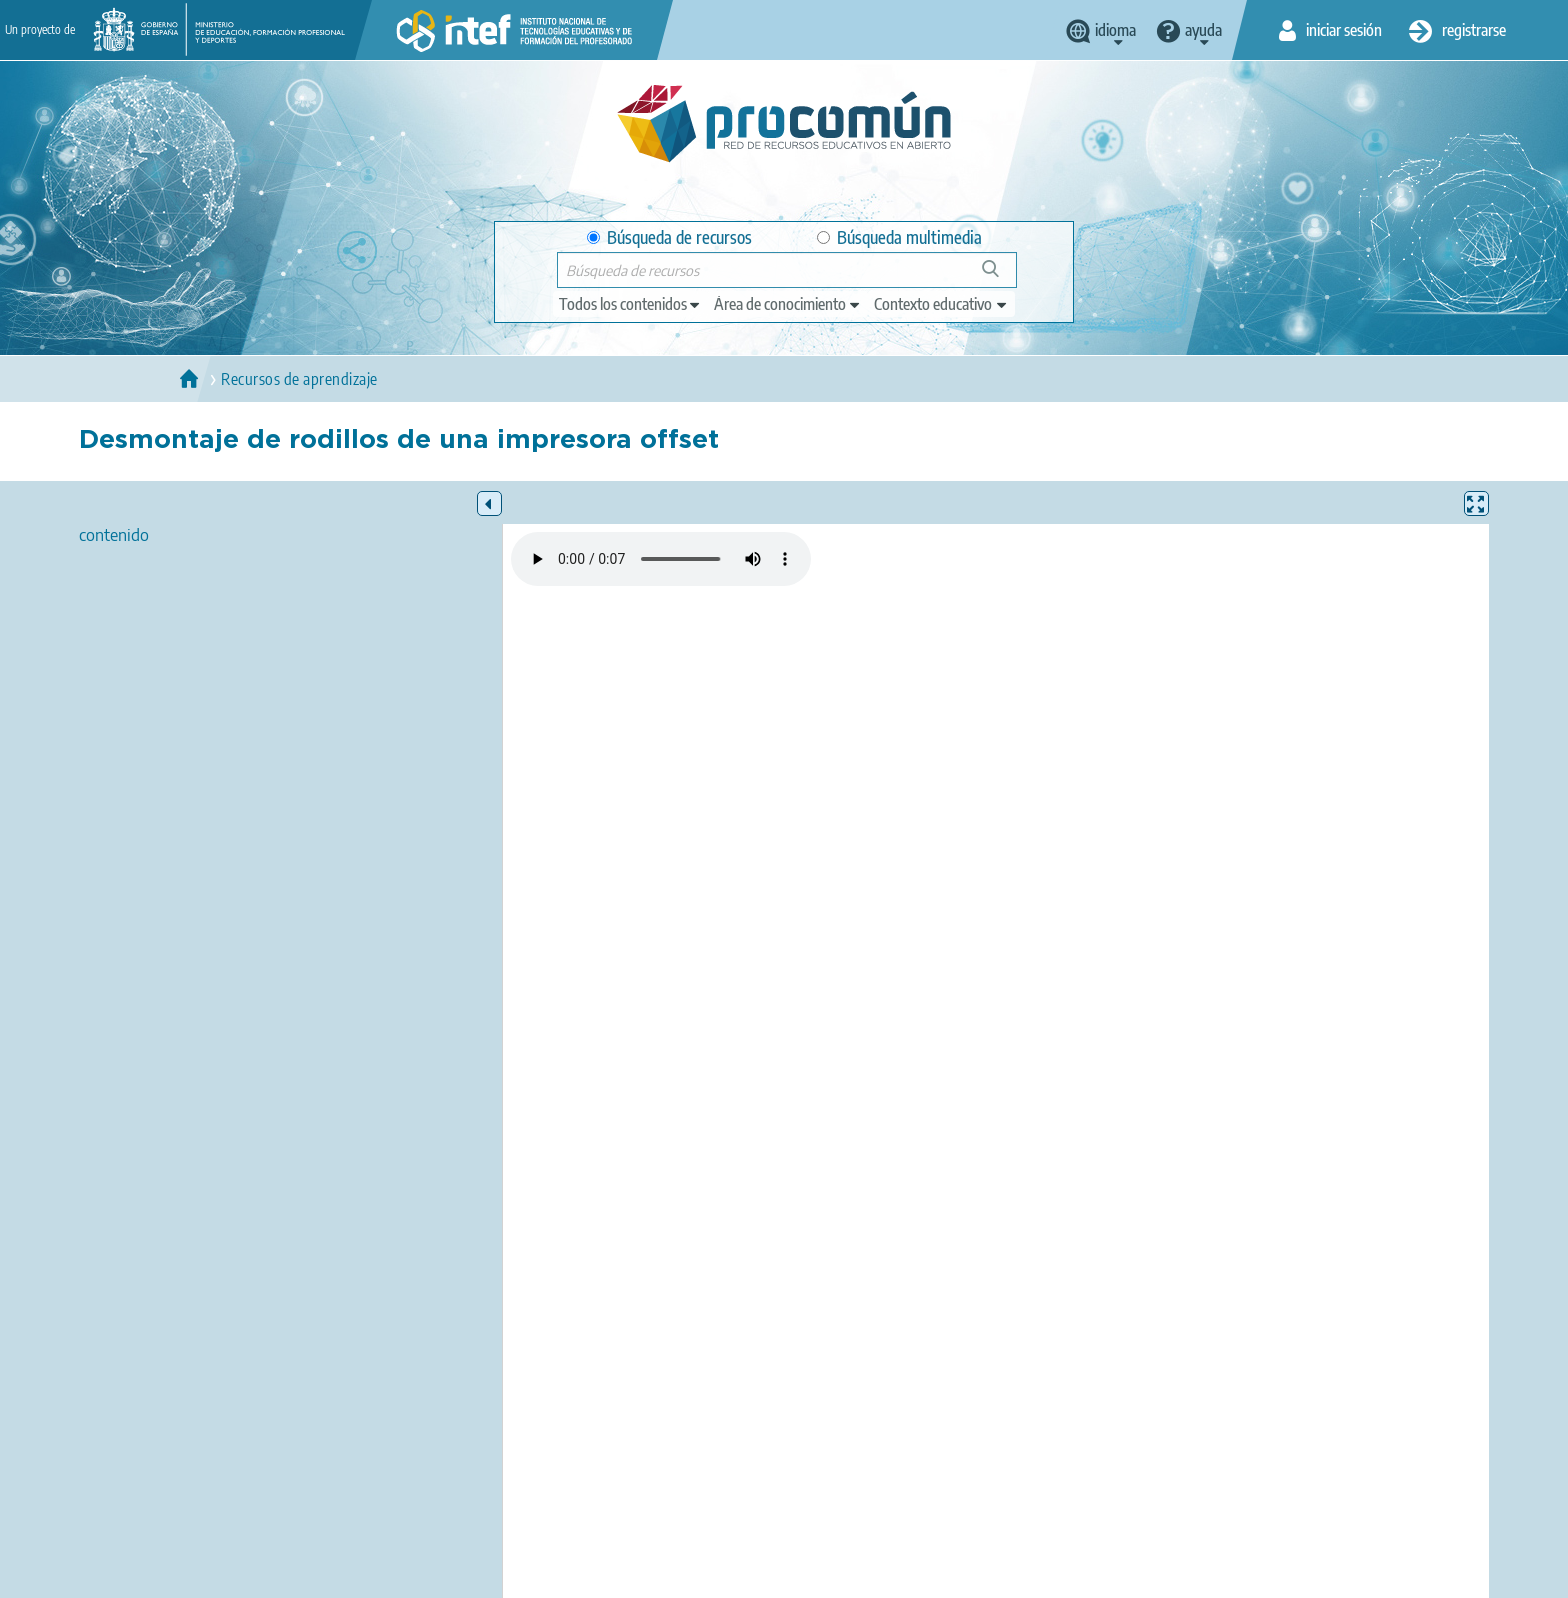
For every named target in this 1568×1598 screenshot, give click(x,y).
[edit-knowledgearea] (788, 304)
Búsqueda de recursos (669, 237)
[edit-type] (630, 304)
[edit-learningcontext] (941, 304)
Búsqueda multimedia (899, 237)
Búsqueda (1001, 276)
